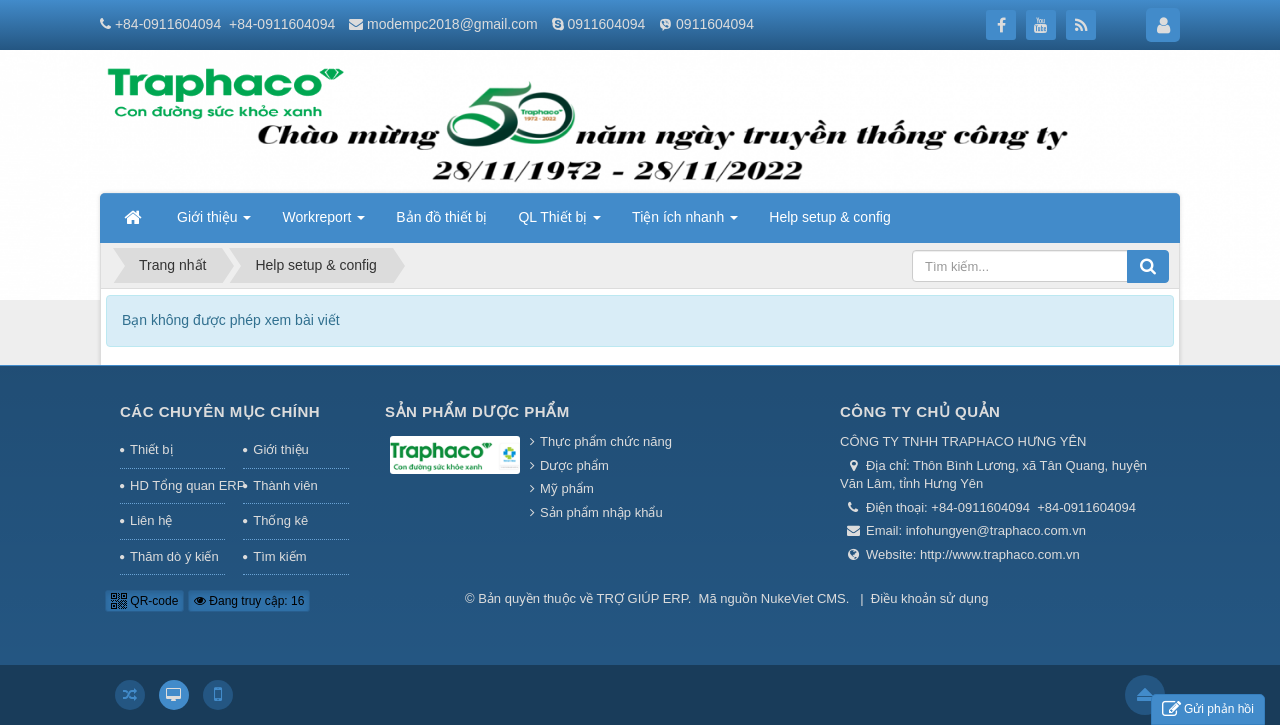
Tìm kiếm (279, 556)
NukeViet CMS (803, 598)
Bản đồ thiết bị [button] (441, 217)
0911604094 (606, 24)
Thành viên (285, 485)
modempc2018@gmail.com (452, 24)
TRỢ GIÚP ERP (642, 598)
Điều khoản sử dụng (930, 598)
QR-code (144, 601)
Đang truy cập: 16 (249, 601)
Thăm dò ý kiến (174, 556)
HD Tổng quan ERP (177, 485)
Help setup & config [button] (829, 217)
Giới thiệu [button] (214, 223)
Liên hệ (151, 520)
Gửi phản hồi (1208, 709)
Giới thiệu (280, 449)
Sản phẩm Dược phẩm (477, 411)
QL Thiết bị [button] (559, 223)
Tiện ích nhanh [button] (685, 223)
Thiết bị (151, 449)
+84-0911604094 (168, 24)
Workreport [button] (323, 223)
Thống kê (280, 520)
